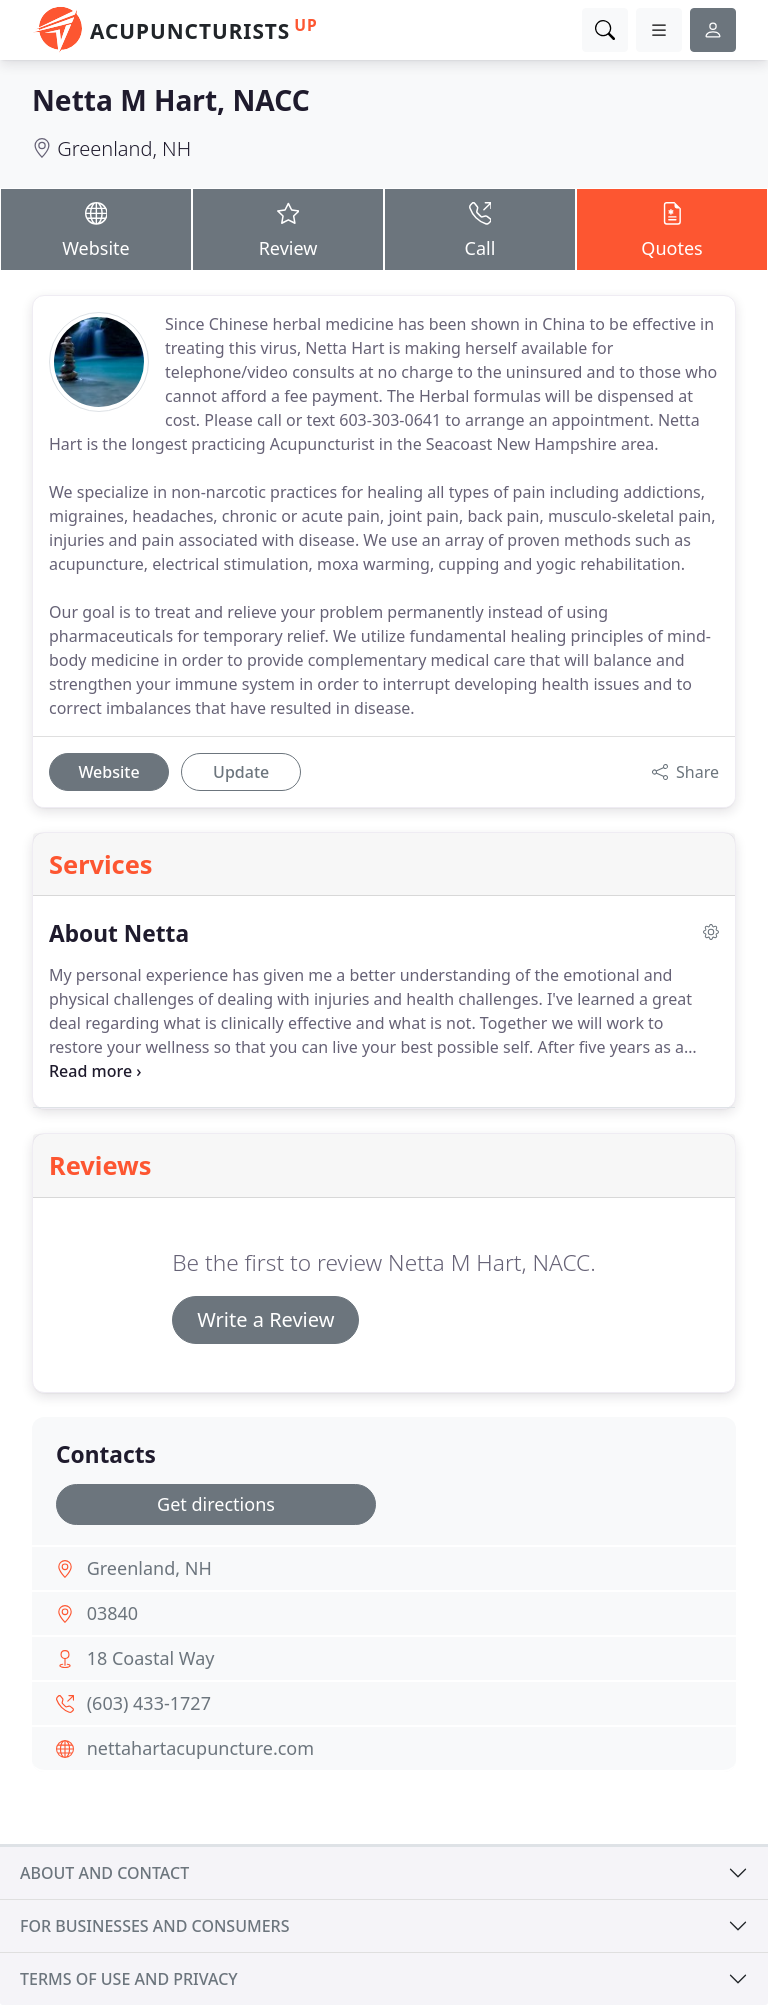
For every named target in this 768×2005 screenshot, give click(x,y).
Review (288, 228)
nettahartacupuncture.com (200, 1748)
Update (241, 772)
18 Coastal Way (151, 1658)
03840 (112, 1613)
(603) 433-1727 (149, 1703)
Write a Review (265, 1319)
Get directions (216, 1504)
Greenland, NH (124, 148)
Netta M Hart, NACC (171, 100)
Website (96, 228)
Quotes (672, 228)
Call (480, 228)
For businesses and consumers (154, 1926)
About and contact (104, 1873)
